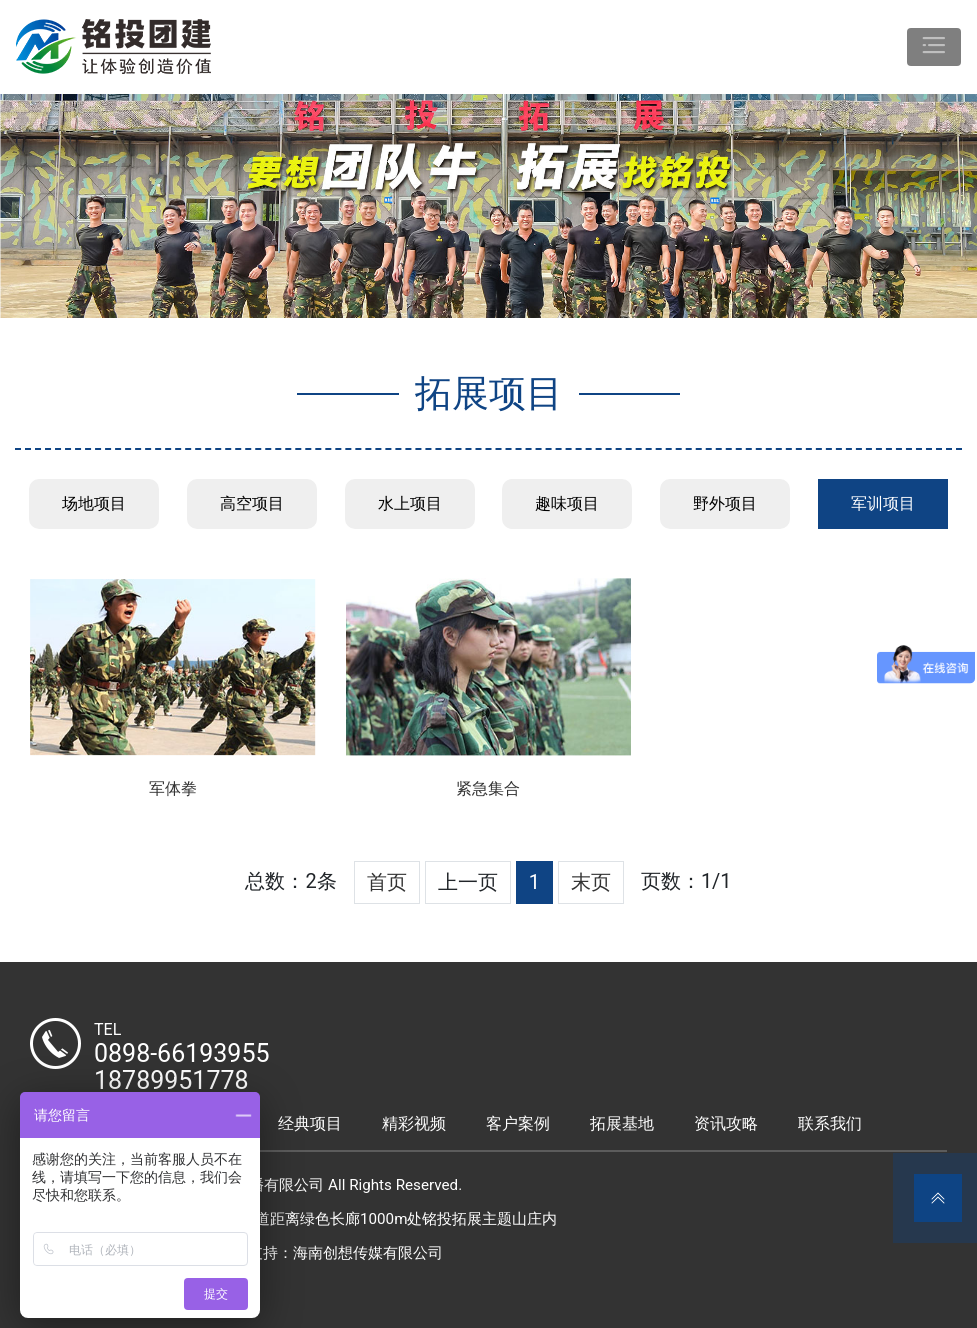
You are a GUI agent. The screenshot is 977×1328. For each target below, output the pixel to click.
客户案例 (518, 1123)
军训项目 (883, 503)
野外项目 (725, 503)
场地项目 (94, 503)
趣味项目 (567, 503)
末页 (591, 882)
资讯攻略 (726, 1123)
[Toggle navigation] (934, 47)
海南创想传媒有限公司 (368, 1253)
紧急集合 (488, 788)
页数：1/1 (686, 881)
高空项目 (252, 503)
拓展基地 (622, 1123)
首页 (387, 882)
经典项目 (310, 1123)
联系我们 (830, 1123)
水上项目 (410, 503)
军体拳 (173, 788)
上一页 (468, 882)
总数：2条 (290, 881)
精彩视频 (414, 1123)
